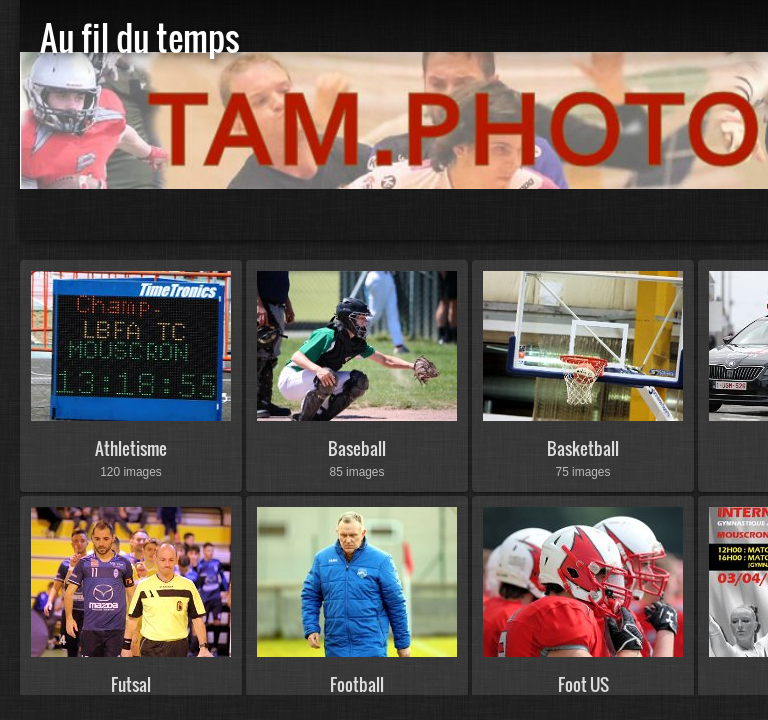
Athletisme (131, 448)
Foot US (583, 684)
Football (357, 684)
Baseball (357, 448)
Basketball (583, 448)
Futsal (131, 684)
